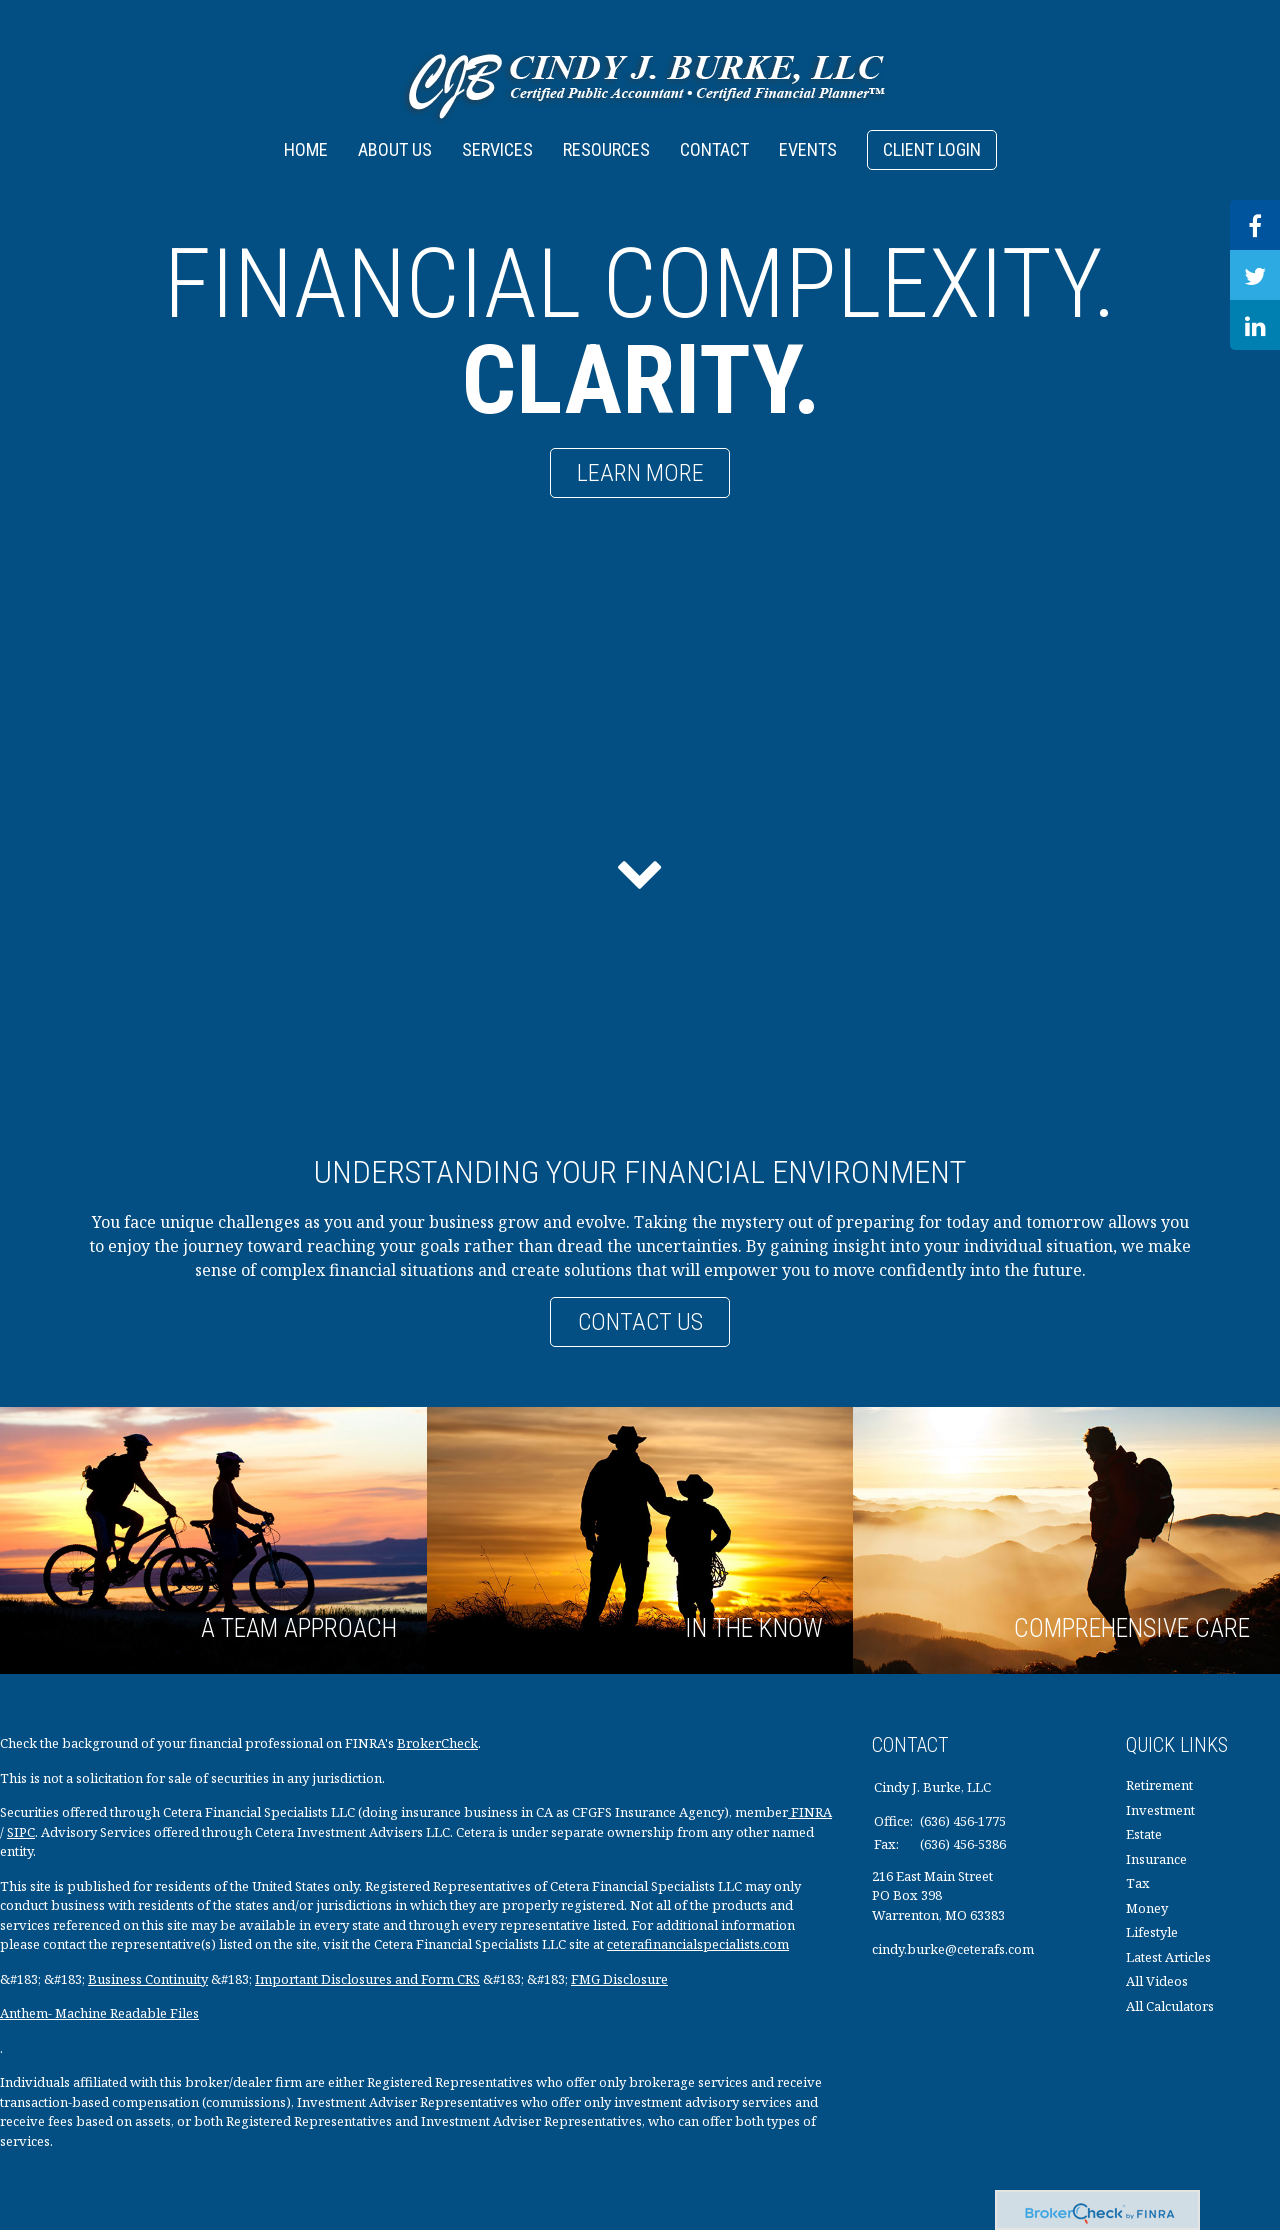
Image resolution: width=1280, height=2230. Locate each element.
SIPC (21, 1832)
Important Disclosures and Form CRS (367, 1979)
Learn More (640, 473)
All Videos (1157, 1981)
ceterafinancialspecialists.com (698, 1944)
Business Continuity (148, 1979)
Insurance (1156, 1859)
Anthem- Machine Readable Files (99, 2013)
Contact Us (640, 1322)
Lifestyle (1152, 1932)
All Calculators (1170, 2006)
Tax (1138, 1883)
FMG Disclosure (619, 1979)
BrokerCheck (437, 1743)
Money (1147, 1908)
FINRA (810, 1812)
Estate (1144, 1834)
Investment (1160, 1810)
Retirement (1159, 1785)
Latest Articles (1168, 1957)
